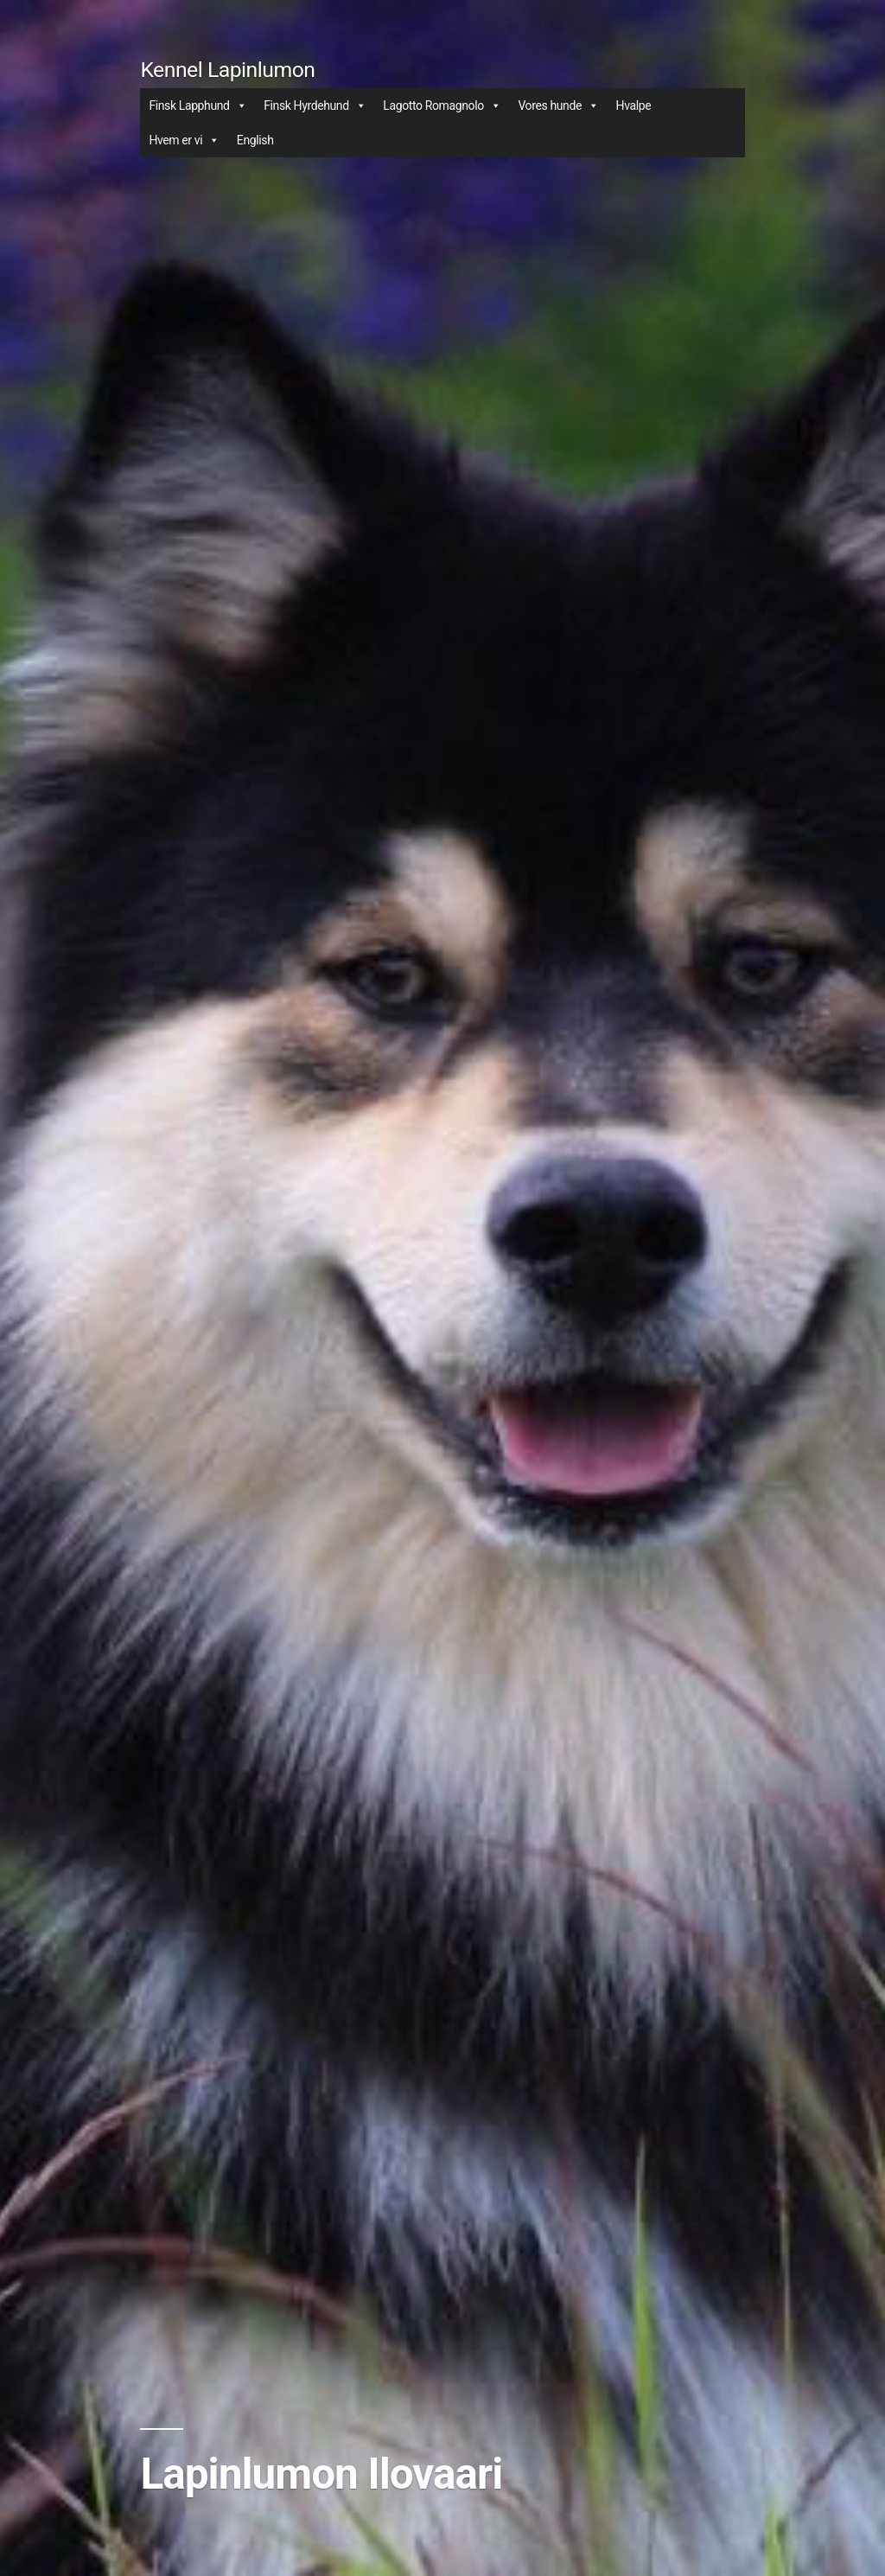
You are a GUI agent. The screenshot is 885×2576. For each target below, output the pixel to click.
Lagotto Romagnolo (441, 105)
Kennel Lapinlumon (227, 69)
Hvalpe (634, 105)
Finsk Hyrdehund (315, 105)
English (255, 140)
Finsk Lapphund (197, 105)
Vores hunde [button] (558, 105)
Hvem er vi (184, 140)
